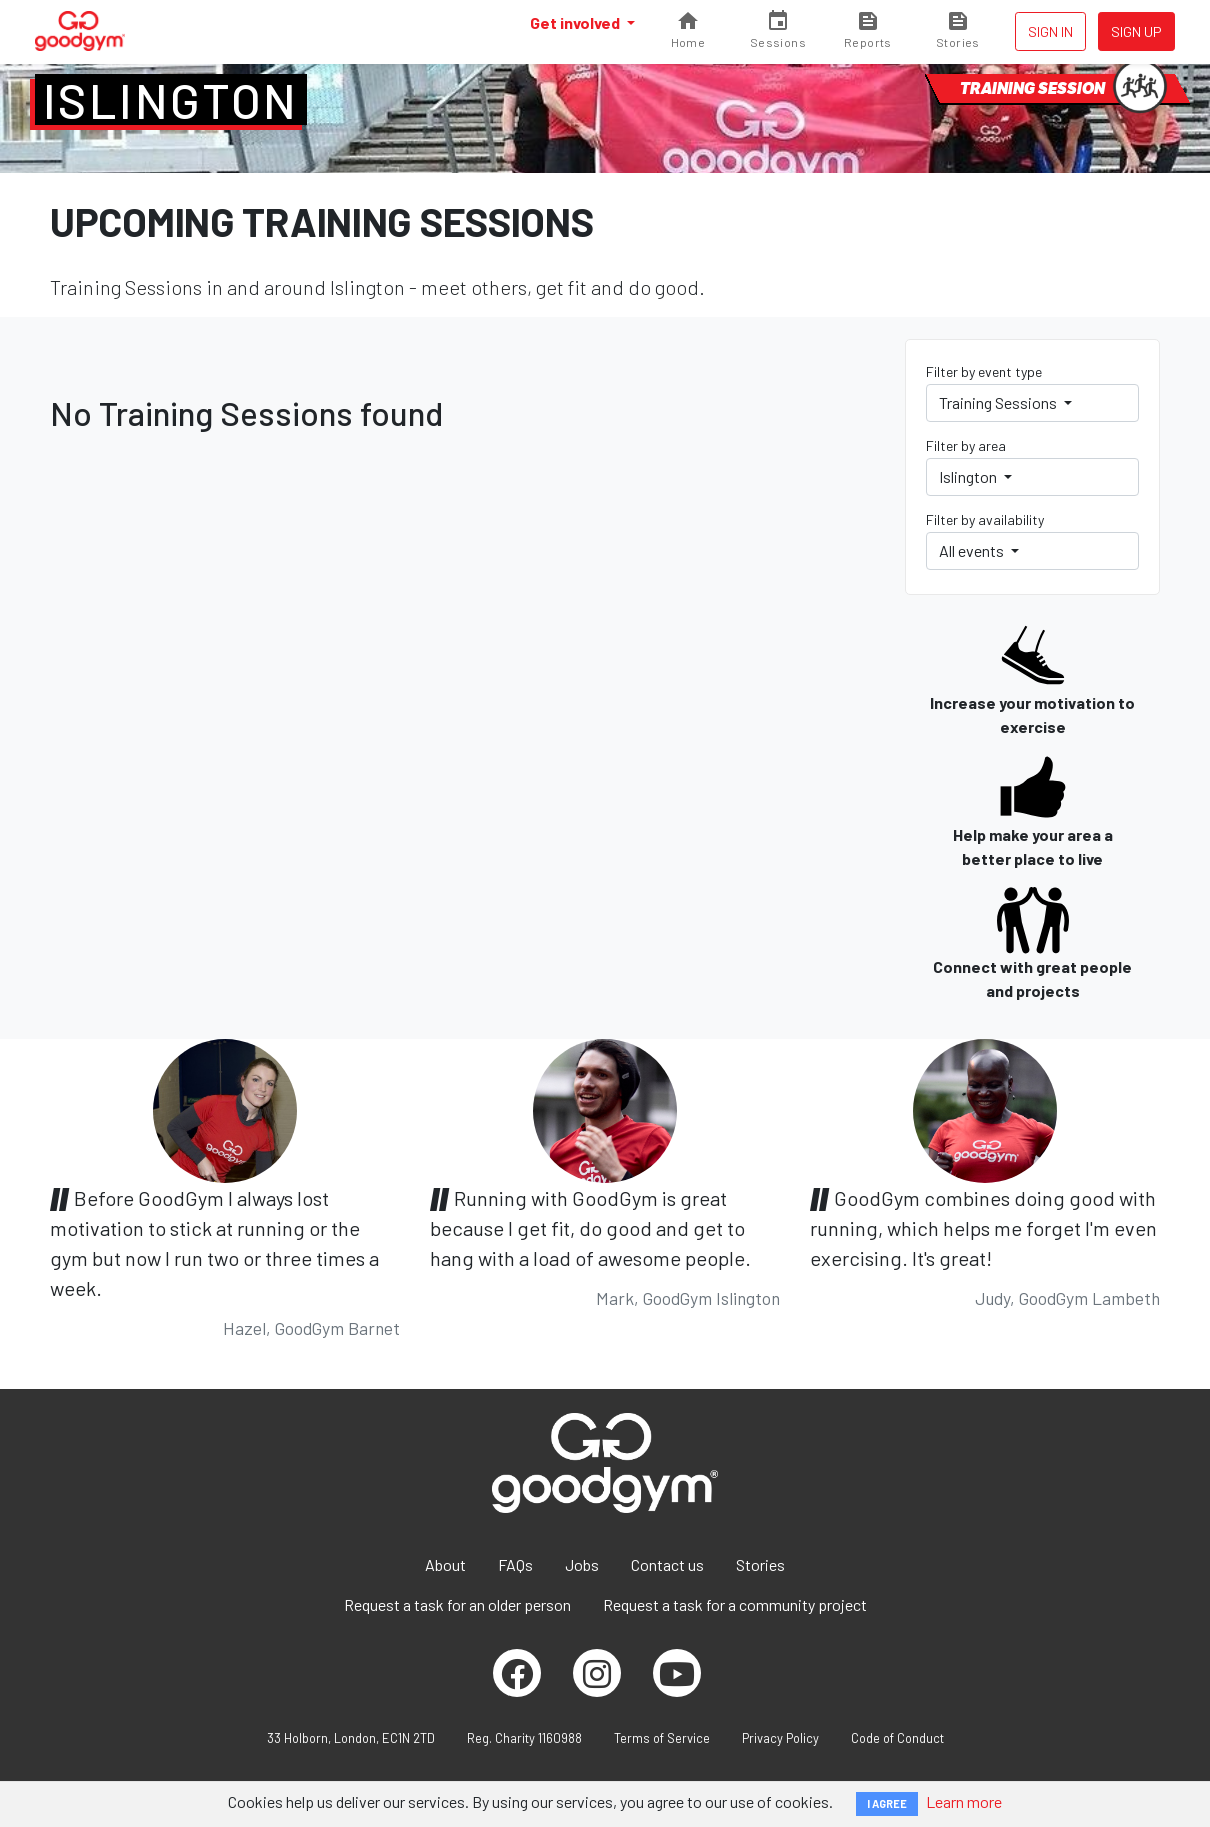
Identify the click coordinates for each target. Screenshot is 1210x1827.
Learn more (964, 1801)
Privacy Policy (780, 1738)
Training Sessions (999, 402)
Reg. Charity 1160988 (524, 1738)
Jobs (582, 1564)
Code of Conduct (897, 1738)
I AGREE (887, 1803)
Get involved (576, 22)
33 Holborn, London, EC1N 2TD (351, 1738)
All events (973, 550)
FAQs (515, 1564)
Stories (760, 1564)
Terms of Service (662, 1738)
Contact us (667, 1564)
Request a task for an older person (457, 1604)
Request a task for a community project (735, 1604)
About (445, 1564)
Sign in (1050, 31)
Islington (171, 100)
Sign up (1136, 31)
